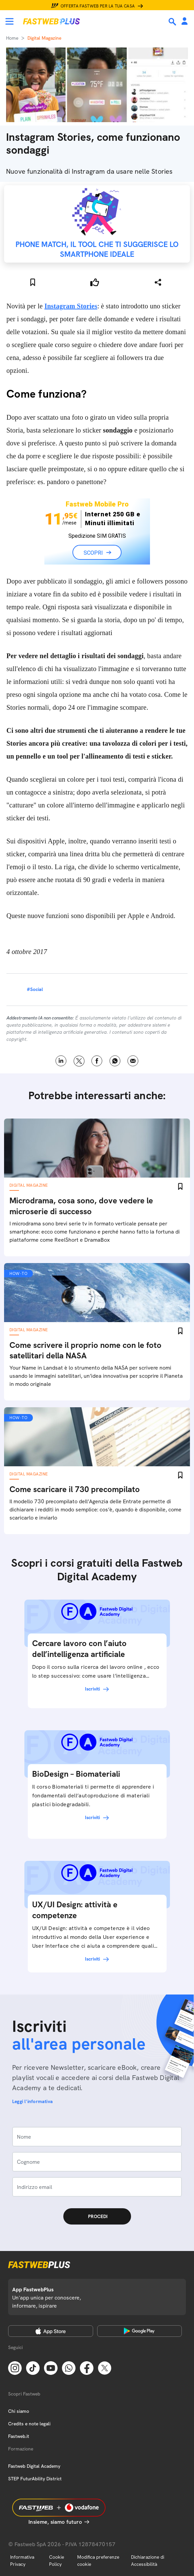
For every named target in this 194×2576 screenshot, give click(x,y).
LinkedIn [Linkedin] (61, 1061)
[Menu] (9, 21)
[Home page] (51, 21)
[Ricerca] (173, 21)
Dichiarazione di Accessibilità (147, 2560)
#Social (35, 989)
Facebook (97, 1061)
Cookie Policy (56, 2560)
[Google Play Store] (139, 2331)
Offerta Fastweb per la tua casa (98, 6)
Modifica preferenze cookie (98, 2560)
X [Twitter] (79, 1061)
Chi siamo (18, 2411)
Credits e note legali (29, 2424)
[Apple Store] (50, 2331)
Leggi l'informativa (32, 2101)
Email (132, 1061)
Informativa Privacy (22, 2560)
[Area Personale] (184, 21)
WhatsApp (115, 1061)
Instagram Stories (70, 306)
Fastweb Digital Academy (34, 2466)
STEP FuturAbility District (35, 2479)
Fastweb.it (18, 2436)
